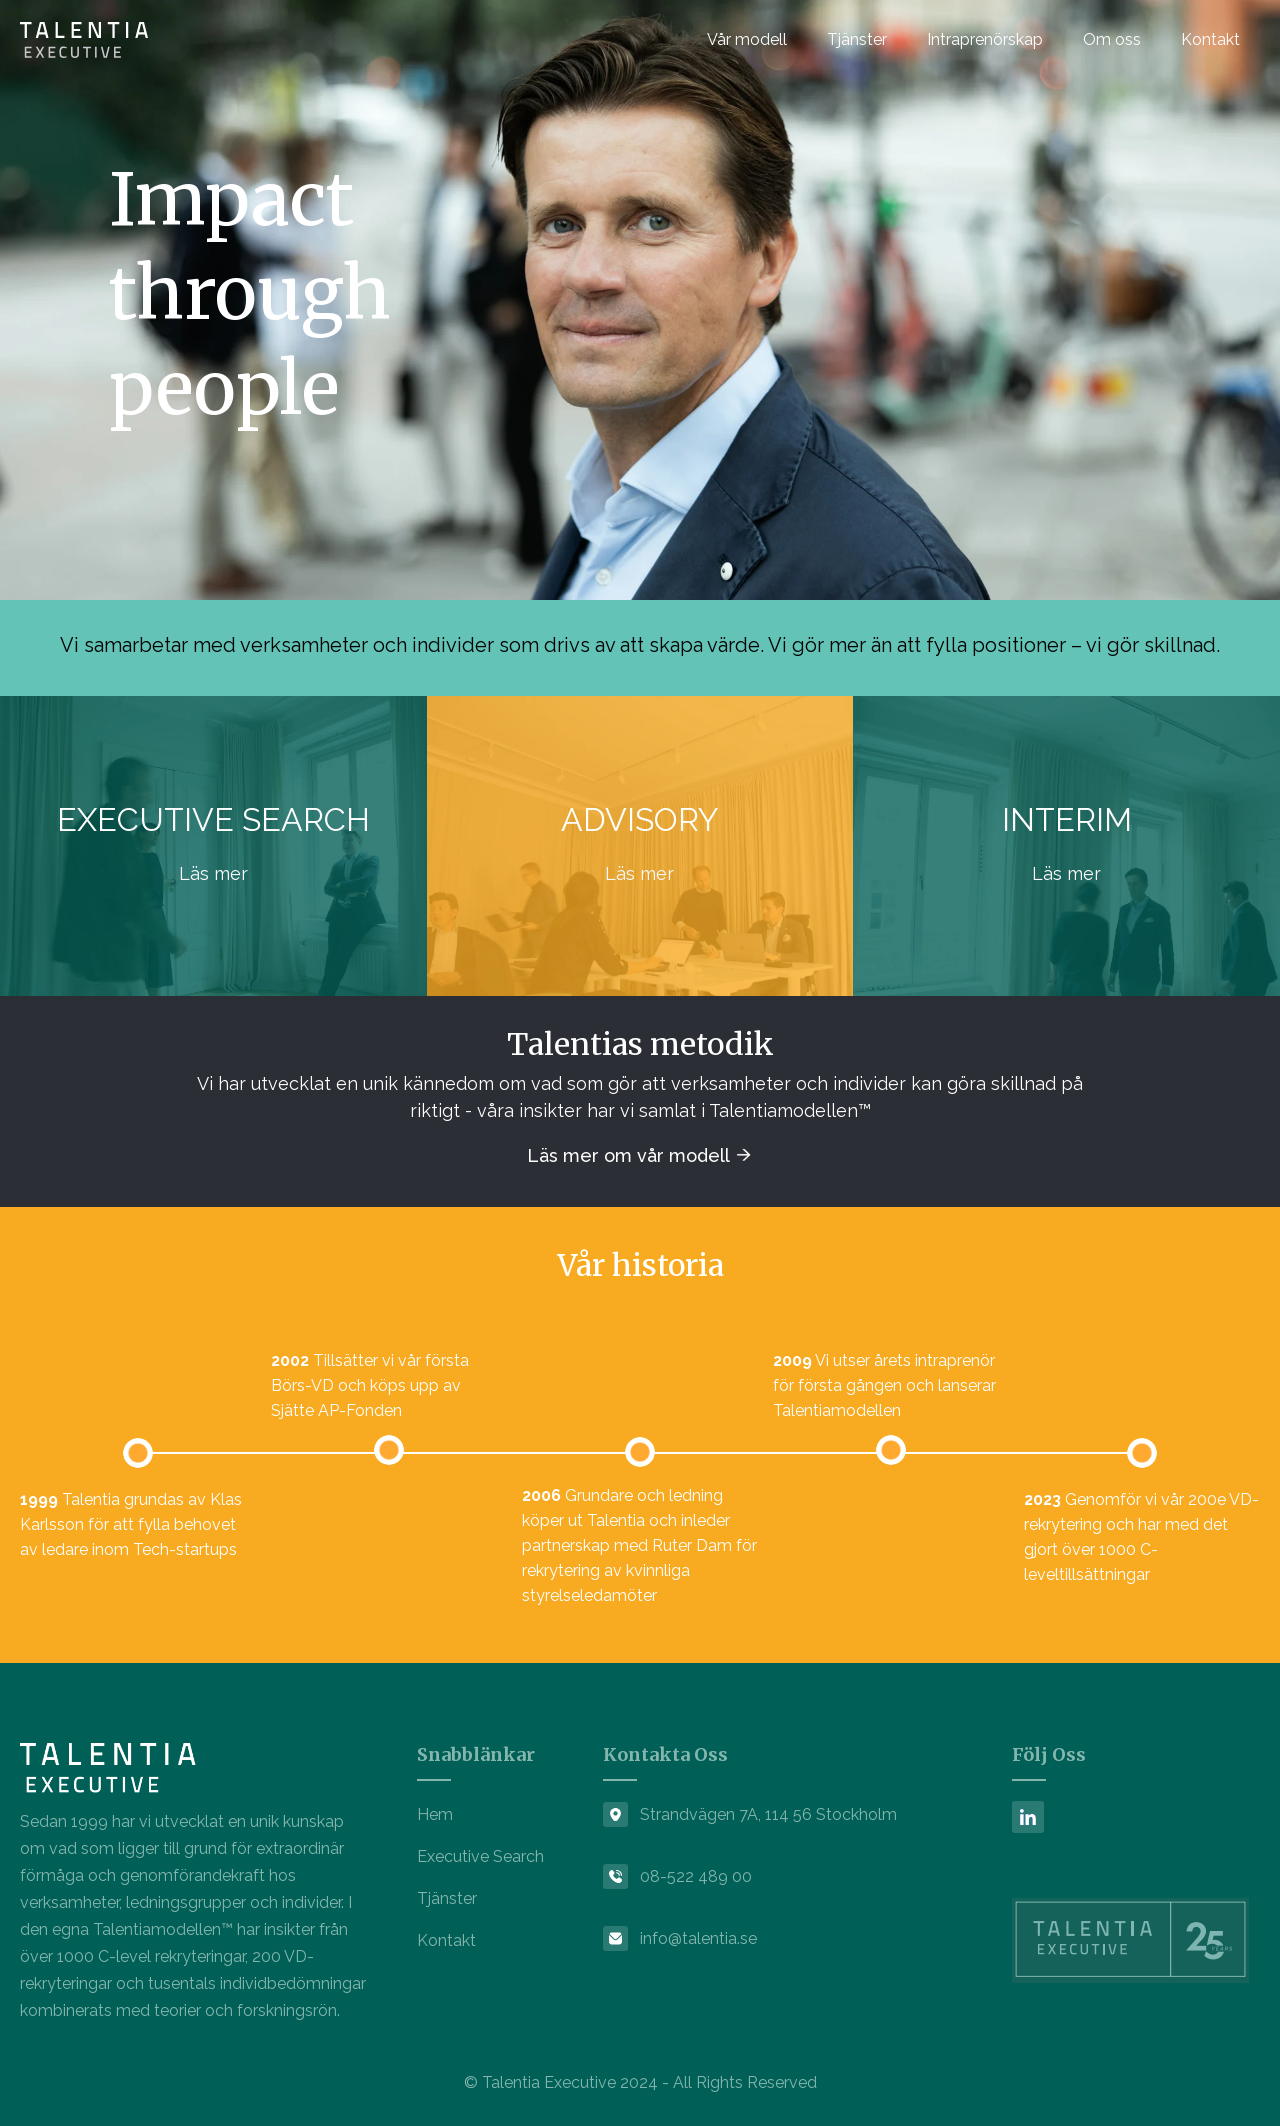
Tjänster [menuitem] (857, 39)
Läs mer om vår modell (630, 1155)
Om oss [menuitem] (1112, 39)
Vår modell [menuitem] (747, 39)
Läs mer (213, 873)
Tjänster (447, 1898)
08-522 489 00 (696, 1876)
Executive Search (480, 1856)
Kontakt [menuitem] (1210, 39)
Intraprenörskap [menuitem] (985, 39)
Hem (435, 1814)
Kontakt (446, 1940)
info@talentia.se (698, 1938)
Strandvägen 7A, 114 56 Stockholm (768, 1814)
